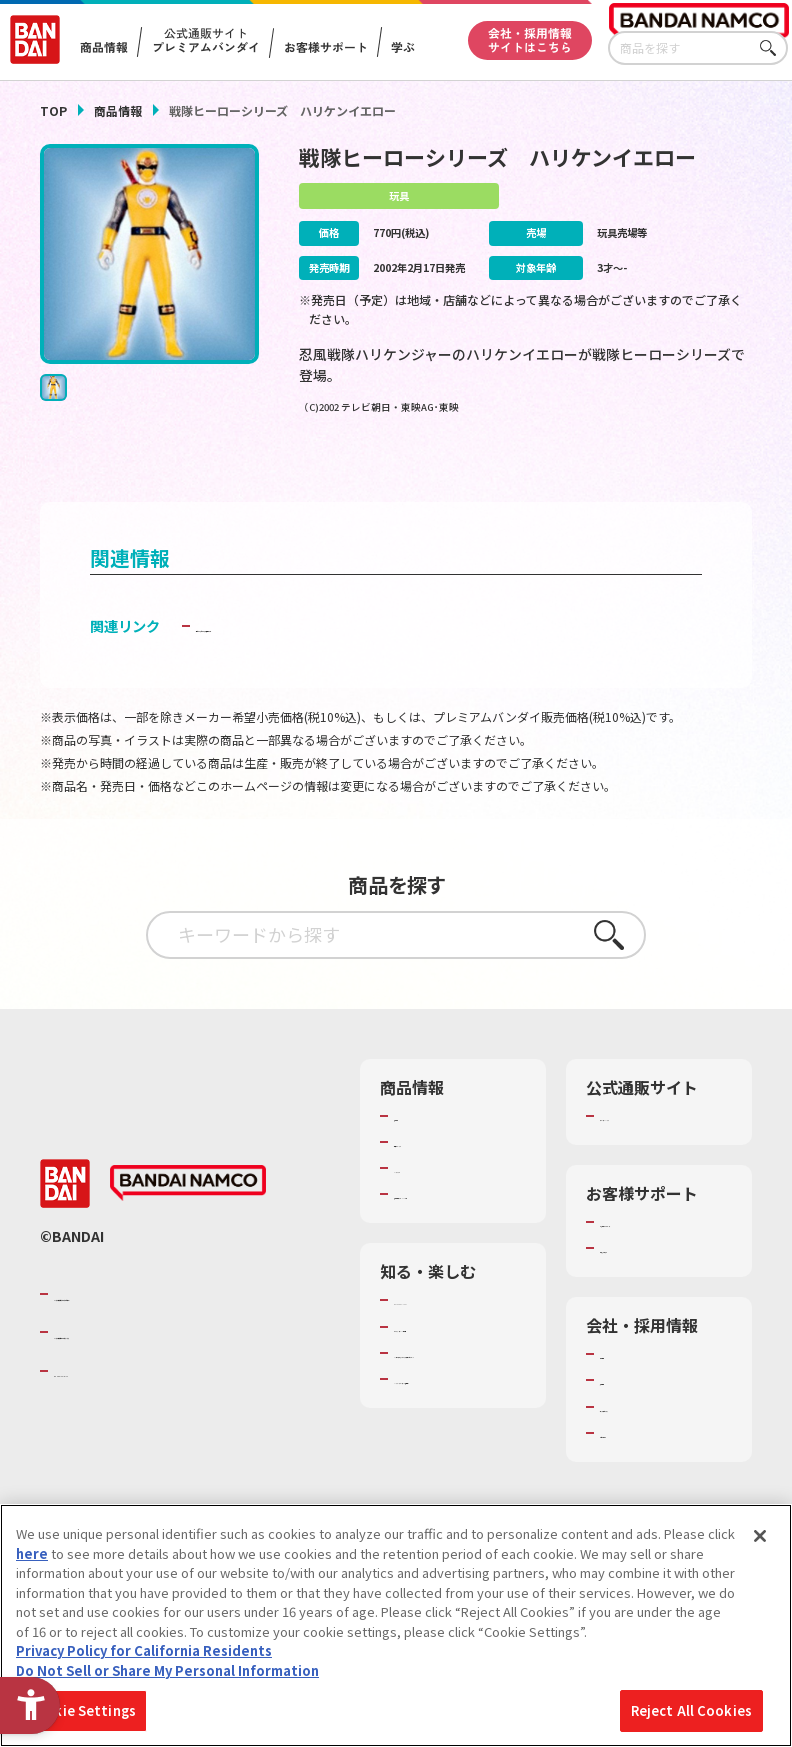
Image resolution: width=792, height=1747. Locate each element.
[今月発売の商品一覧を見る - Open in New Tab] (643, 474)
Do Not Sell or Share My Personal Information (167, 1670)
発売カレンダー (439, 1173)
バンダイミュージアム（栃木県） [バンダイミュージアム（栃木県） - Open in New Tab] (459, 1473)
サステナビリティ (651, 1437)
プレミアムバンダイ (658, 1147)
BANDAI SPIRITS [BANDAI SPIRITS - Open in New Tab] (115, 1411)
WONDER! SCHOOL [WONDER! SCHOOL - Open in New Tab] (450, 1349)
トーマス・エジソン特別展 (459, 1385)
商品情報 (118, 110)
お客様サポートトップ (665, 1253)
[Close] (760, 1536)
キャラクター (432, 1199)
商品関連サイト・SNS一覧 (458, 1234)
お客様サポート (325, 47)
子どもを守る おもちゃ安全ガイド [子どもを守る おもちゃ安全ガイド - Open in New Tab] (302, 656)
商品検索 (420, 1147)
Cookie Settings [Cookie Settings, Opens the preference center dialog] (81, 1710)
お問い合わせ (639, 1464)
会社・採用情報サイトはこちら (530, 39)
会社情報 (626, 1385)
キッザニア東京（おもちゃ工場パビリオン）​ (459, 1429)
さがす (773, 48)
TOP (53, 110)
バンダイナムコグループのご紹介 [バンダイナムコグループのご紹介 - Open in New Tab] (174, 1334)
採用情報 (626, 1411)
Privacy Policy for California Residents (144, 1650)
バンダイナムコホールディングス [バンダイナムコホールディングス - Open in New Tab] (174, 1372)
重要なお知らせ (645, 1279)
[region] (396, 1625)
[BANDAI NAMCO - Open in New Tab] (188, 1224)
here (32, 1553)
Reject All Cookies (691, 1710)
